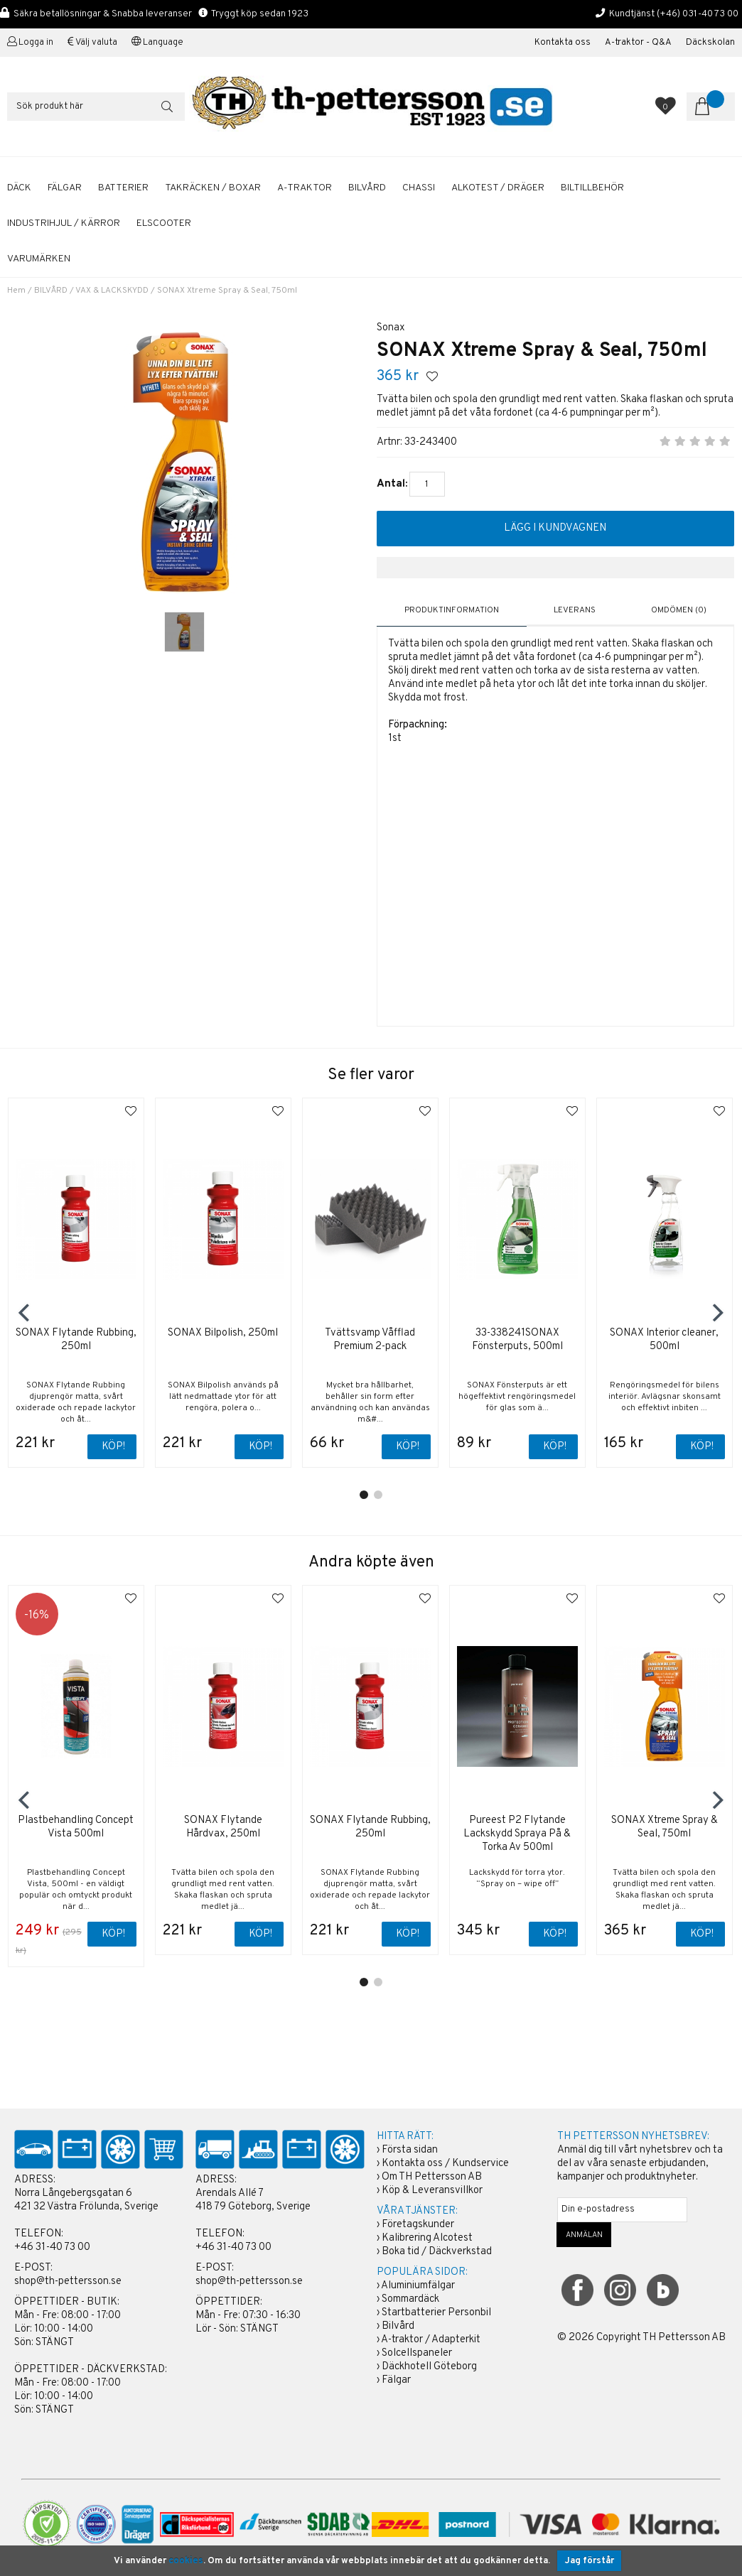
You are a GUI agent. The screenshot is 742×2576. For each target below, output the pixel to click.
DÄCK (19, 188)
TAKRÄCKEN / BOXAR (213, 188)
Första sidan (410, 2150)
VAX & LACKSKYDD (112, 290)
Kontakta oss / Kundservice (445, 2163)
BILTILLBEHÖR (592, 188)
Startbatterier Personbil (436, 2313)
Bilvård (398, 2326)
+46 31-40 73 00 (52, 2247)
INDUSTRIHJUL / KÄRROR (63, 223)
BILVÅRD (367, 188)
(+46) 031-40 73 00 (697, 14)
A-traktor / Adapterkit (430, 2340)
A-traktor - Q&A (638, 42)
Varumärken (38, 259)
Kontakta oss (562, 42)
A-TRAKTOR (304, 188)
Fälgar (396, 2380)
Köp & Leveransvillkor (432, 2190)
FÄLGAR (65, 188)
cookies (185, 2561)
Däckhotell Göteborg (429, 2367)
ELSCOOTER (163, 223)
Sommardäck (410, 2299)
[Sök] (96, 106)
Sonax (391, 328)
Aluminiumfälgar (418, 2286)
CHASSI (418, 188)
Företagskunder (418, 2224)
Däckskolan (710, 42)
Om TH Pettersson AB (432, 2177)
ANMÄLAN (584, 2235)
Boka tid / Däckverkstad (437, 2251)
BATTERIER (123, 188)
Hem (16, 290)
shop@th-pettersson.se (68, 2281)
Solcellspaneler (417, 2353)
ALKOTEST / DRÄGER (497, 188)
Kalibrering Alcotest (427, 2238)
